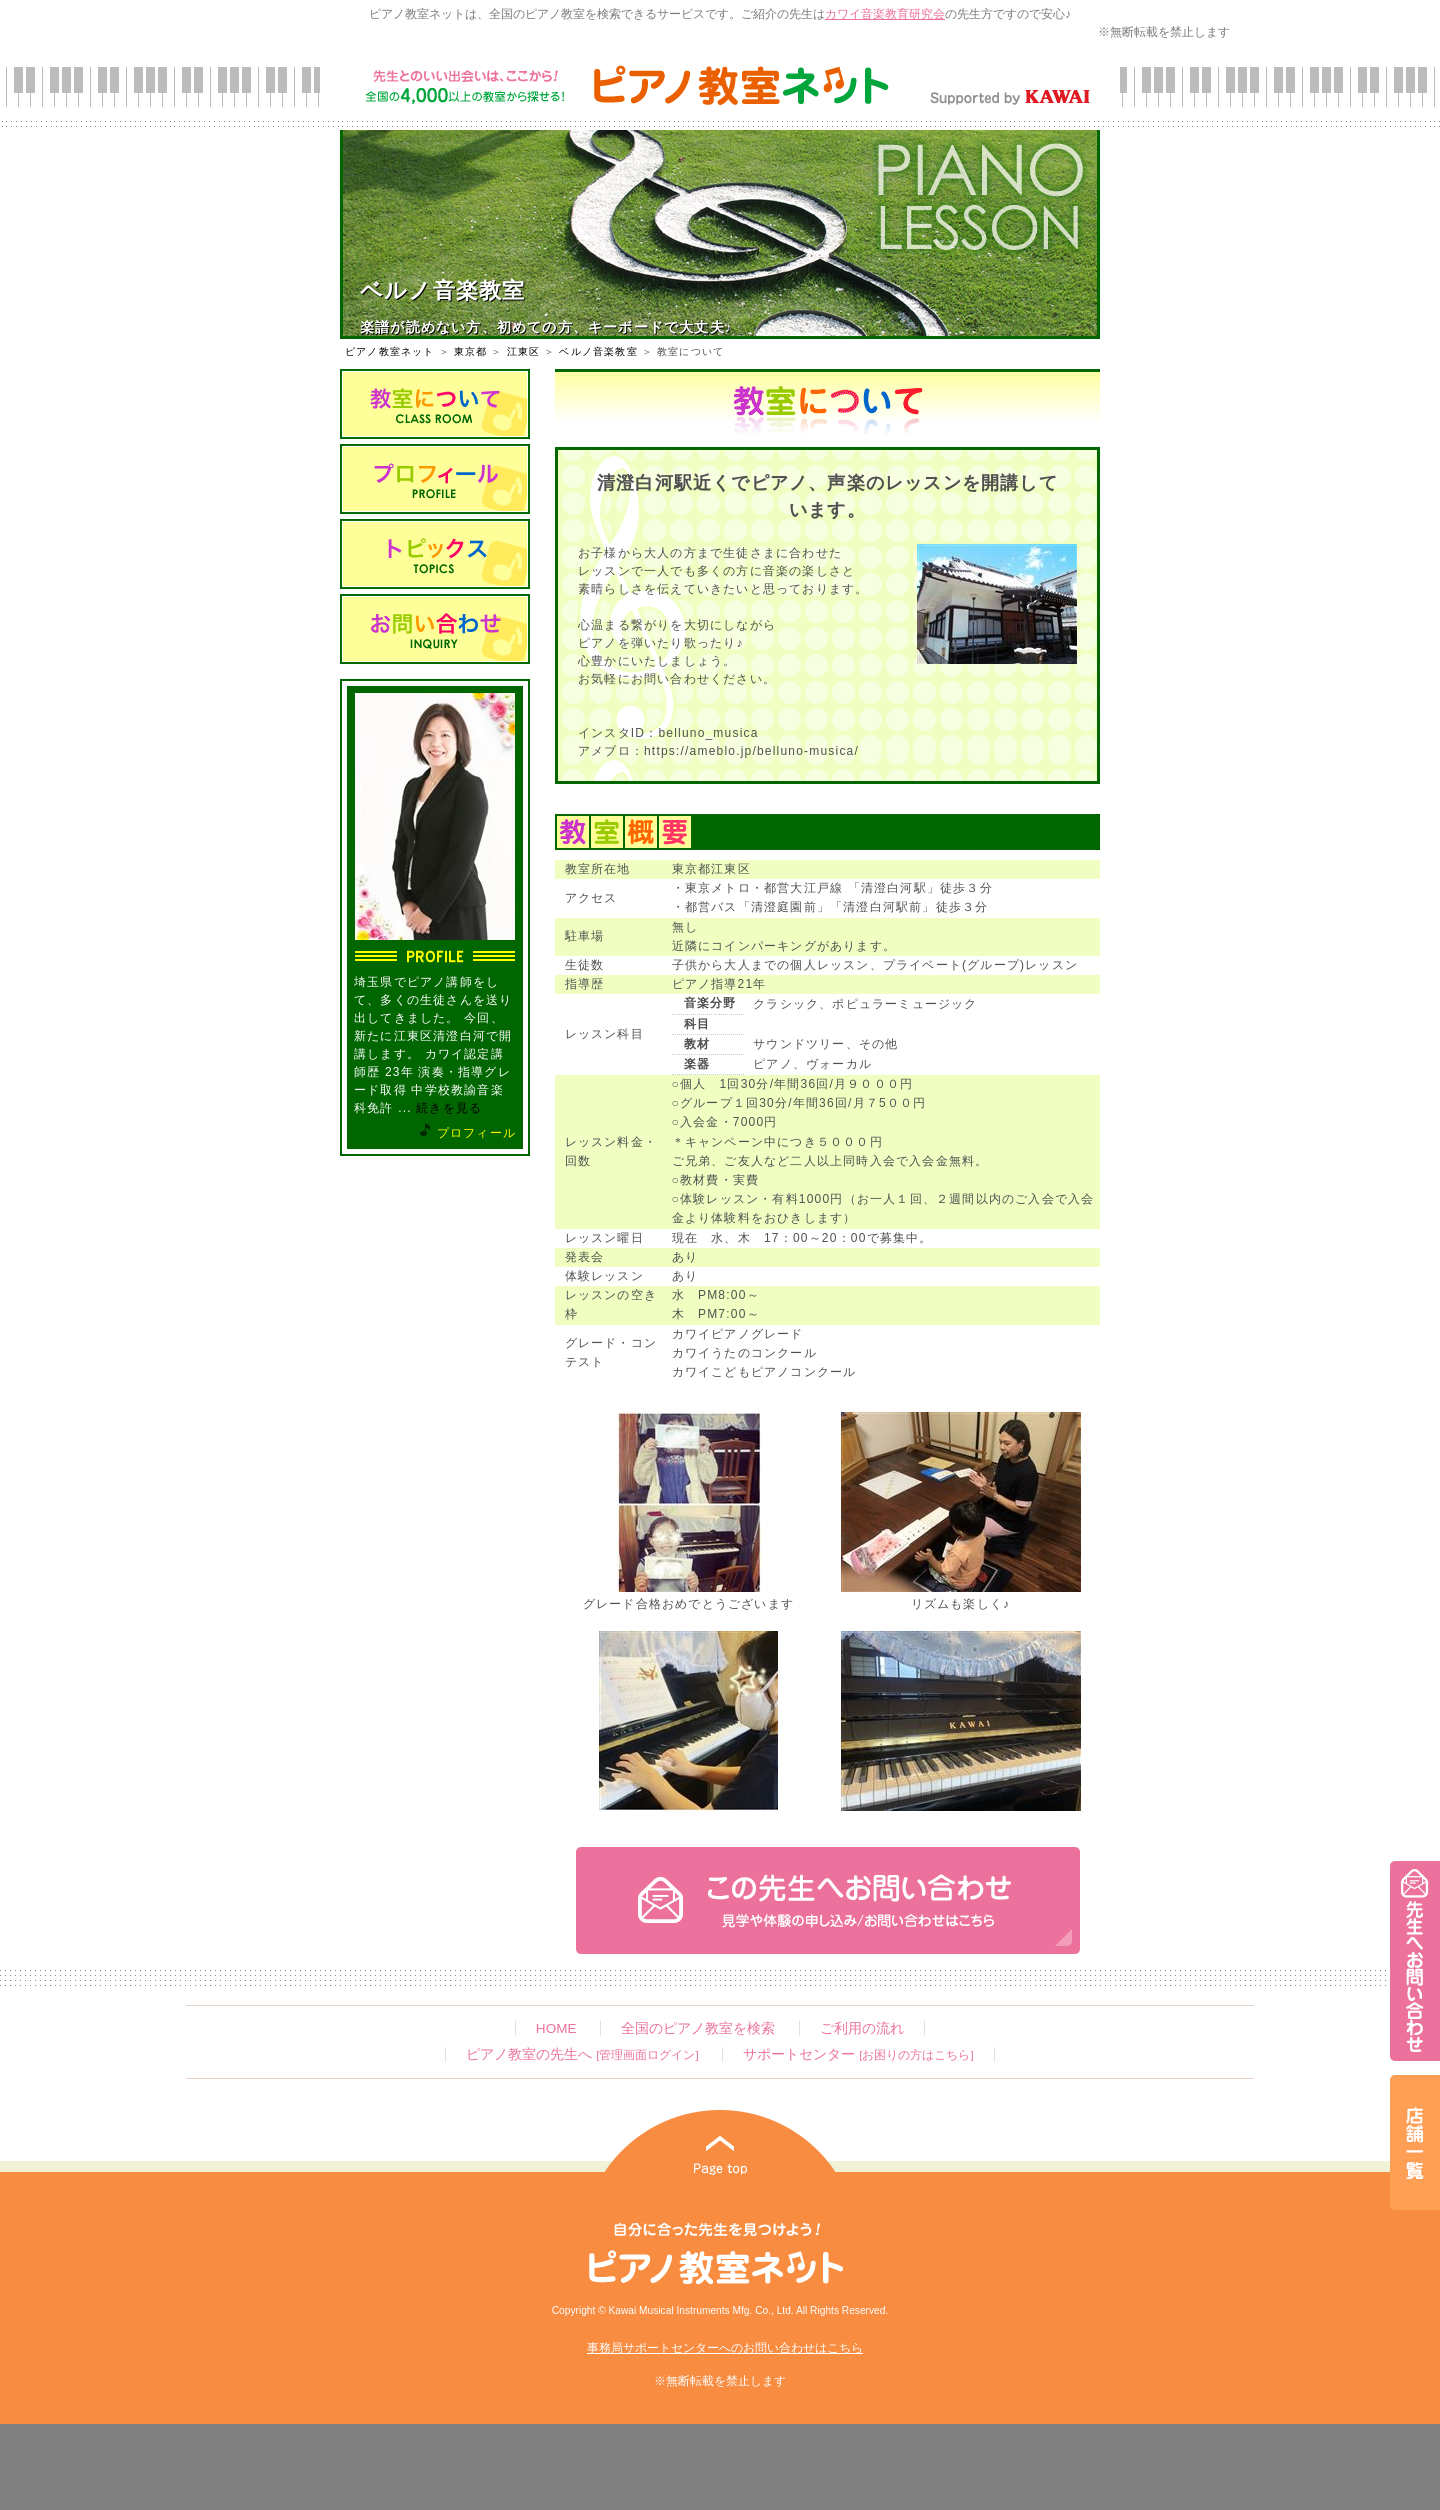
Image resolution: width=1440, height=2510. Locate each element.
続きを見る (449, 1108)
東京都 (471, 351)
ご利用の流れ (862, 2028)
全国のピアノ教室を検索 (698, 2028)
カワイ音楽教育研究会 (885, 14)
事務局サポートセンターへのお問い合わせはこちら (725, 2348)
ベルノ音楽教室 (598, 351)
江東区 (524, 351)
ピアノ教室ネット (390, 351)
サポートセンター (858, 2054)
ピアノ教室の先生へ (582, 2054)
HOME (556, 2028)
